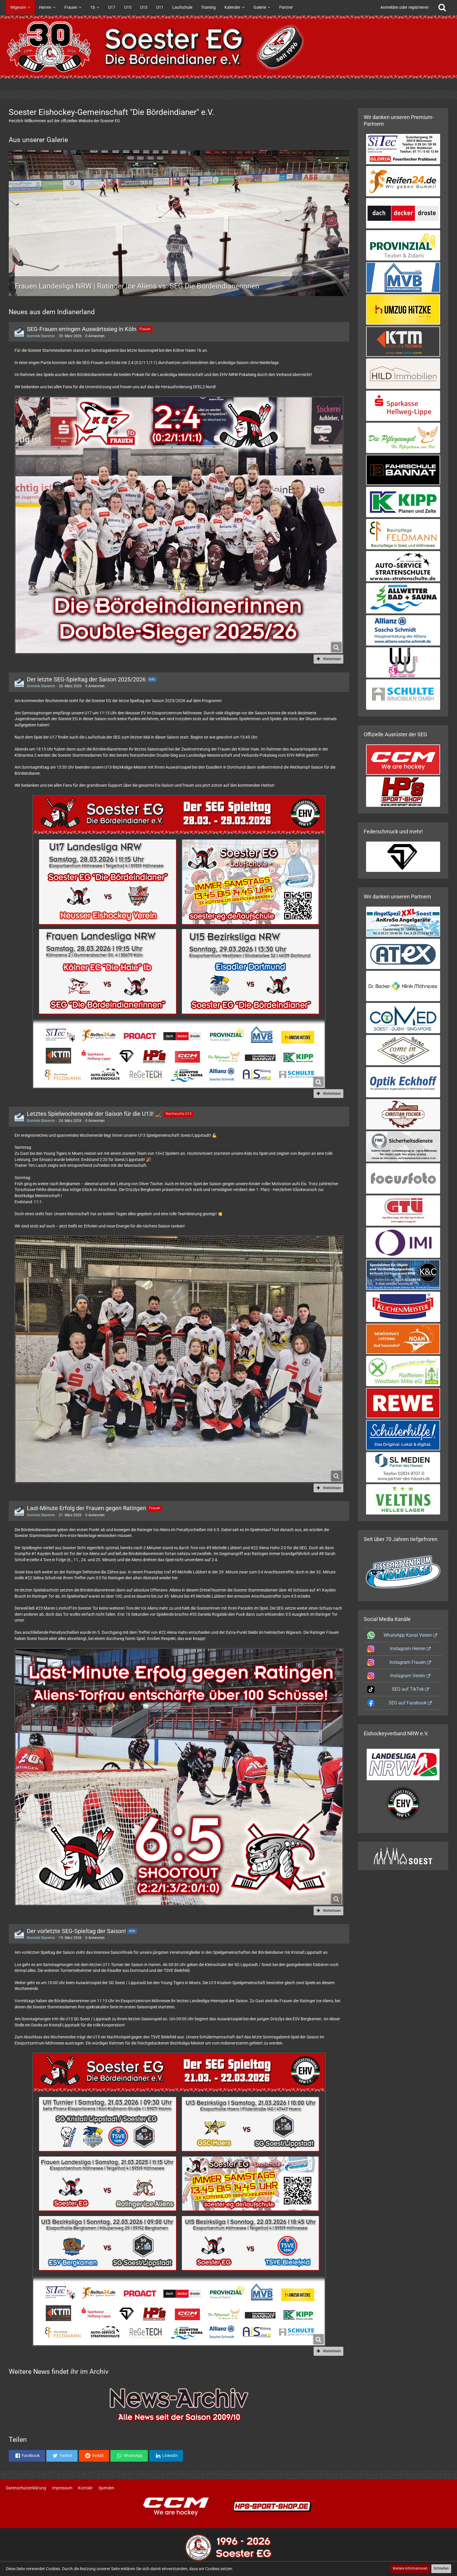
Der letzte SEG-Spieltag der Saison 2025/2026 (86, 679)
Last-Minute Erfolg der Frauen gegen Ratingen (86, 1508)
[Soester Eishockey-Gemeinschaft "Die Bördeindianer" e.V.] (228, 47)
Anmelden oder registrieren (404, 7)
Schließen (441, 2568)
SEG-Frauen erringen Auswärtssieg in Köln (81, 329)
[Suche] (442, 7)
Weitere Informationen (410, 2568)
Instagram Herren (408, 1648)
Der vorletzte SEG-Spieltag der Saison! (76, 1931)
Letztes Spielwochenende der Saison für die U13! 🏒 (94, 1113)
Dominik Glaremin (41, 336)
